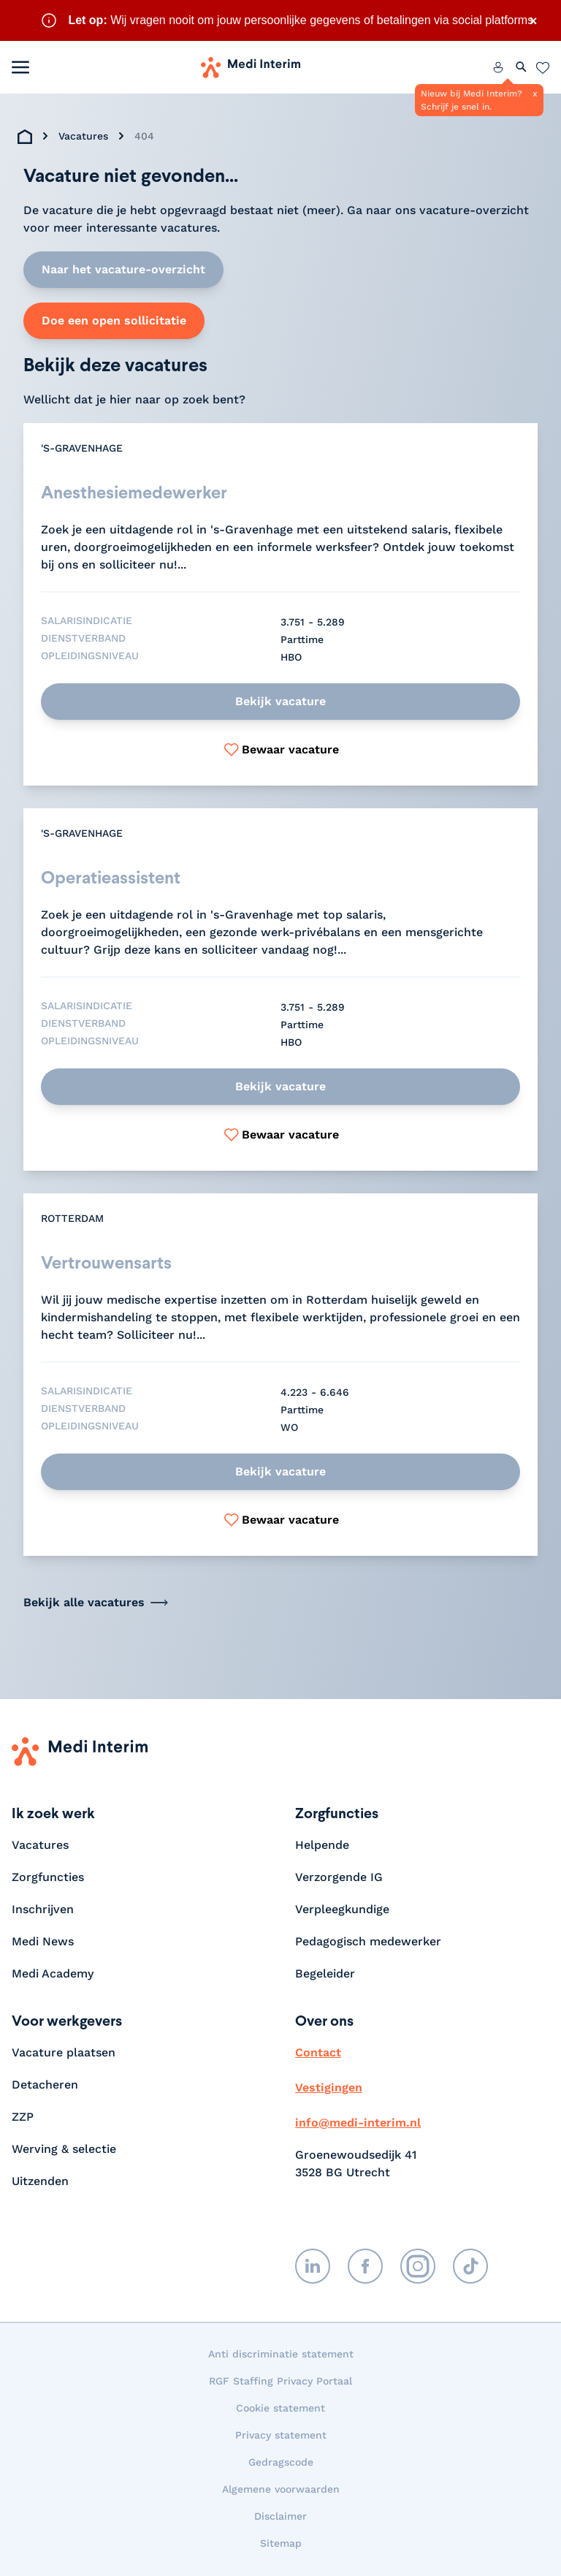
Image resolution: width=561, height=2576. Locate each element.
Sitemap (281, 2544)
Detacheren (45, 2086)
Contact (318, 2054)
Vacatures (83, 136)
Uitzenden (40, 2182)
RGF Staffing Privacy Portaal (280, 2382)
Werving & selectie (64, 2150)
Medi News (43, 1943)
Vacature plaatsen (63, 2054)
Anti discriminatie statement (281, 2355)
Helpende (322, 1846)
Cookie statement (280, 2409)
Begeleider (325, 1975)
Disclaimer (280, 2517)
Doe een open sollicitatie (114, 320)
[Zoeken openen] (521, 67)
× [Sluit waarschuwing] (533, 20)
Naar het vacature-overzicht (123, 269)
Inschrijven (43, 1911)
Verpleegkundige (342, 1911)
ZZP (23, 2118)
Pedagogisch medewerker (368, 1943)
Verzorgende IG (339, 1878)
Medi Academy (54, 1975)
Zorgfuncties (48, 1878)
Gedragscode (280, 2463)
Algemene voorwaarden (281, 2490)
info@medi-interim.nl (358, 2124)
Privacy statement (281, 2436)
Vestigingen (328, 2089)
